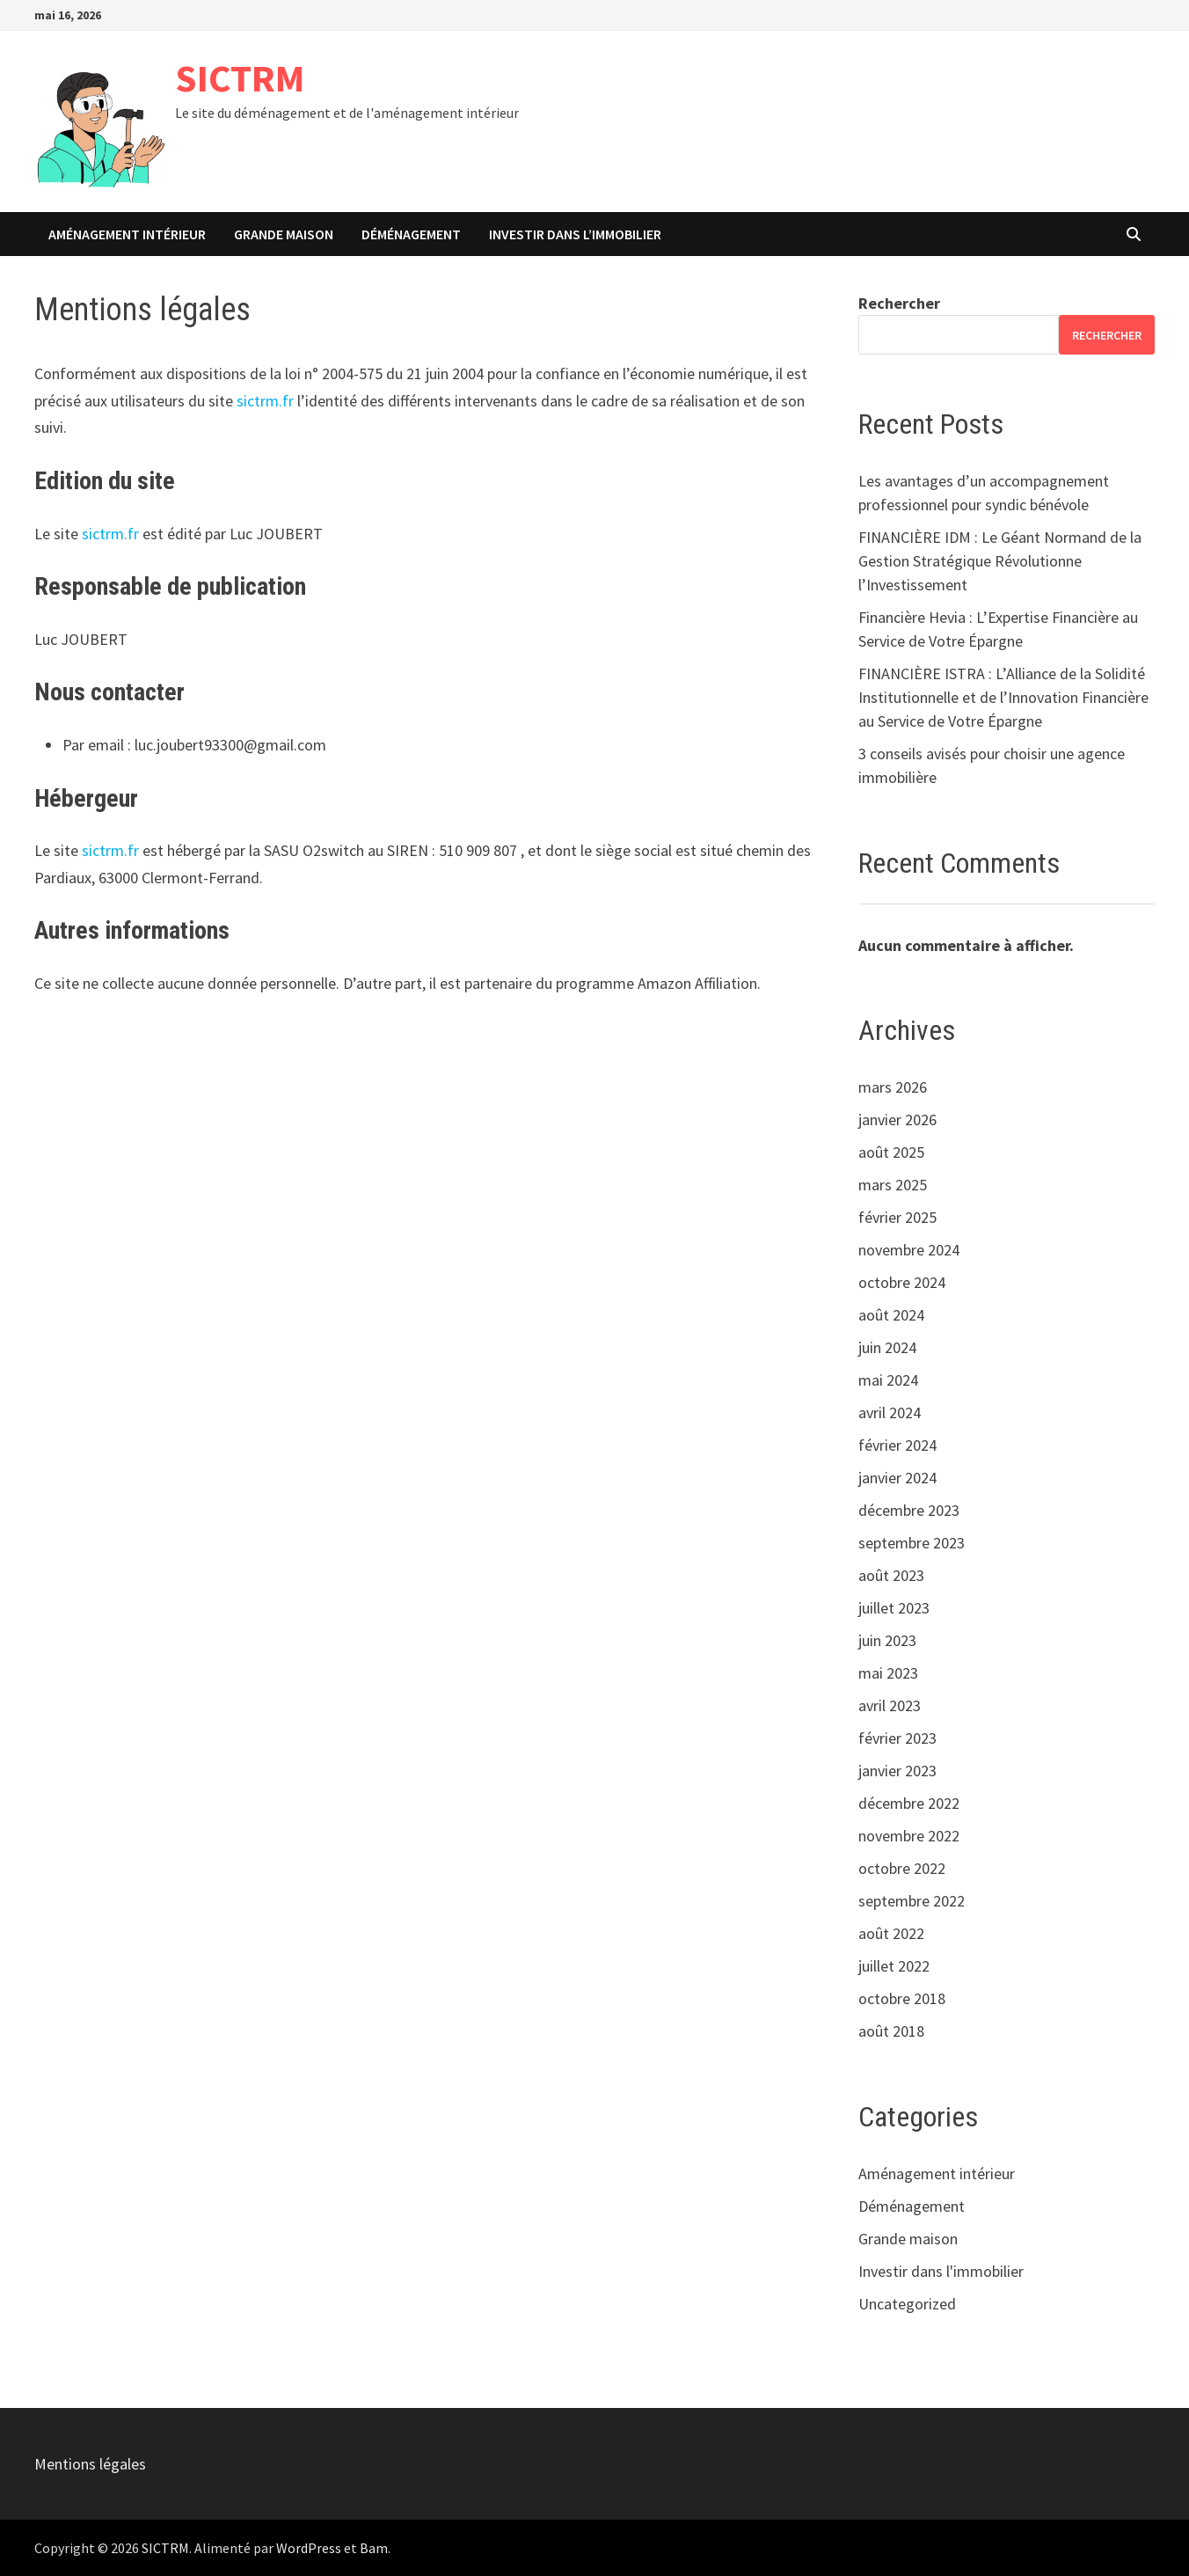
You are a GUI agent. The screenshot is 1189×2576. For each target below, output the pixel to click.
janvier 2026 (897, 1119)
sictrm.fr (265, 401)
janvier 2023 (897, 1770)
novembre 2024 (908, 1250)
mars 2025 (892, 1185)
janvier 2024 (897, 1477)
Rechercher (899, 303)
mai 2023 (888, 1673)
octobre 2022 (901, 1868)
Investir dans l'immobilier (941, 2271)
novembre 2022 (908, 1836)
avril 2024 (889, 1412)
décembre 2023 (908, 1510)
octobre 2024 (901, 1282)
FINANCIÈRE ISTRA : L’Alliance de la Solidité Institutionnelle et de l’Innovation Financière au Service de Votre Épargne (1003, 697)
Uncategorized (907, 2304)
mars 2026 (892, 1087)
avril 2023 (889, 1705)
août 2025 (891, 1152)
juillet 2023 (894, 1608)
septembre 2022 (911, 1901)
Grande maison (283, 234)
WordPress (308, 2548)
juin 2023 (887, 1640)
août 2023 (891, 1575)
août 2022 (891, 1933)
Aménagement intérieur (127, 234)
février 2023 (897, 1738)
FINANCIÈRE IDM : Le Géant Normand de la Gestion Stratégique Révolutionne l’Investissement (1000, 561)
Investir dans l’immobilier (575, 234)
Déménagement (411, 234)
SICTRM (239, 78)
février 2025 (897, 1217)
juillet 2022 (894, 1966)
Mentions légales (90, 2464)
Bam (374, 2548)
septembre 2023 (911, 1543)
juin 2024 (887, 1347)
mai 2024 (888, 1380)
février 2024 (897, 1445)
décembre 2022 (908, 1803)
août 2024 (891, 1315)
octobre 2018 (901, 1998)
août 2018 (891, 2031)
